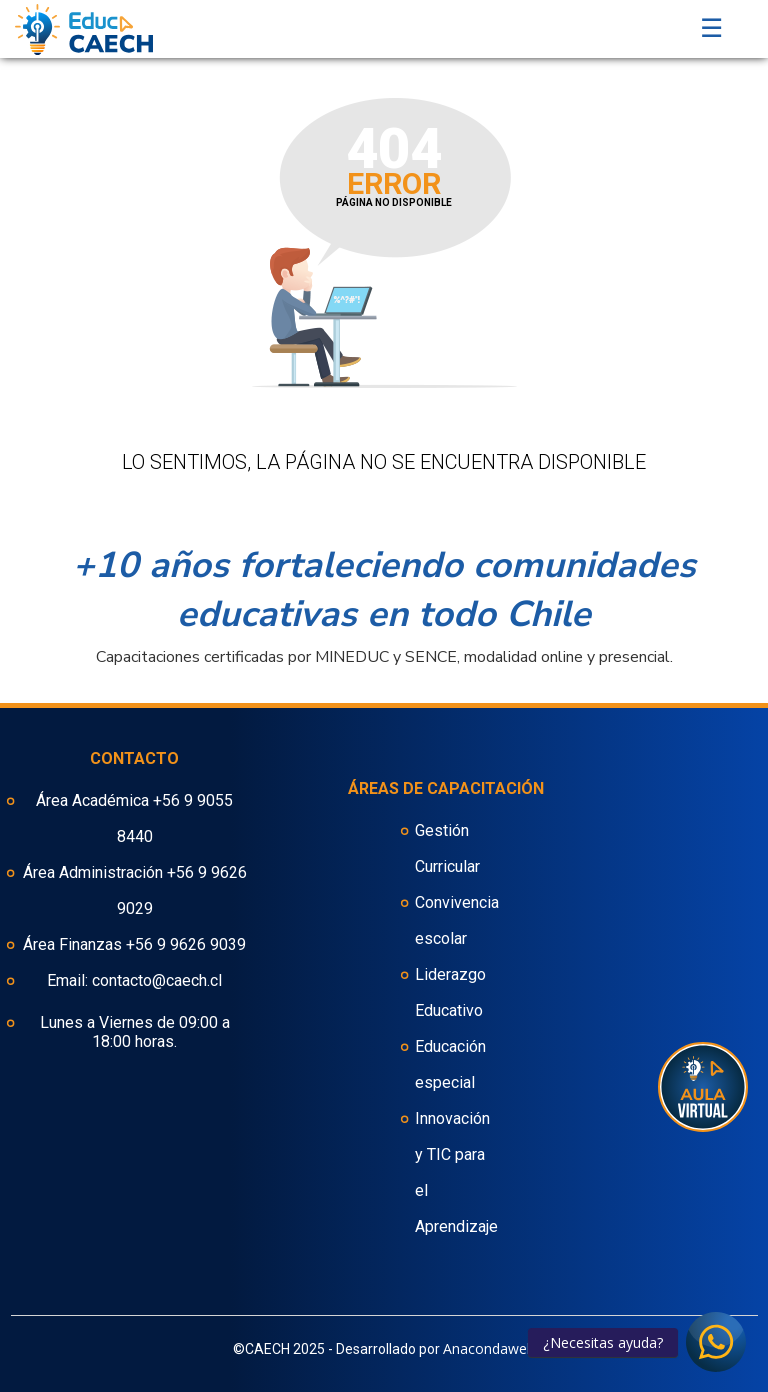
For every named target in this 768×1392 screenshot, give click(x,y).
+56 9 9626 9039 (186, 944)
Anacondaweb (489, 1348)
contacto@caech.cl (157, 980)
